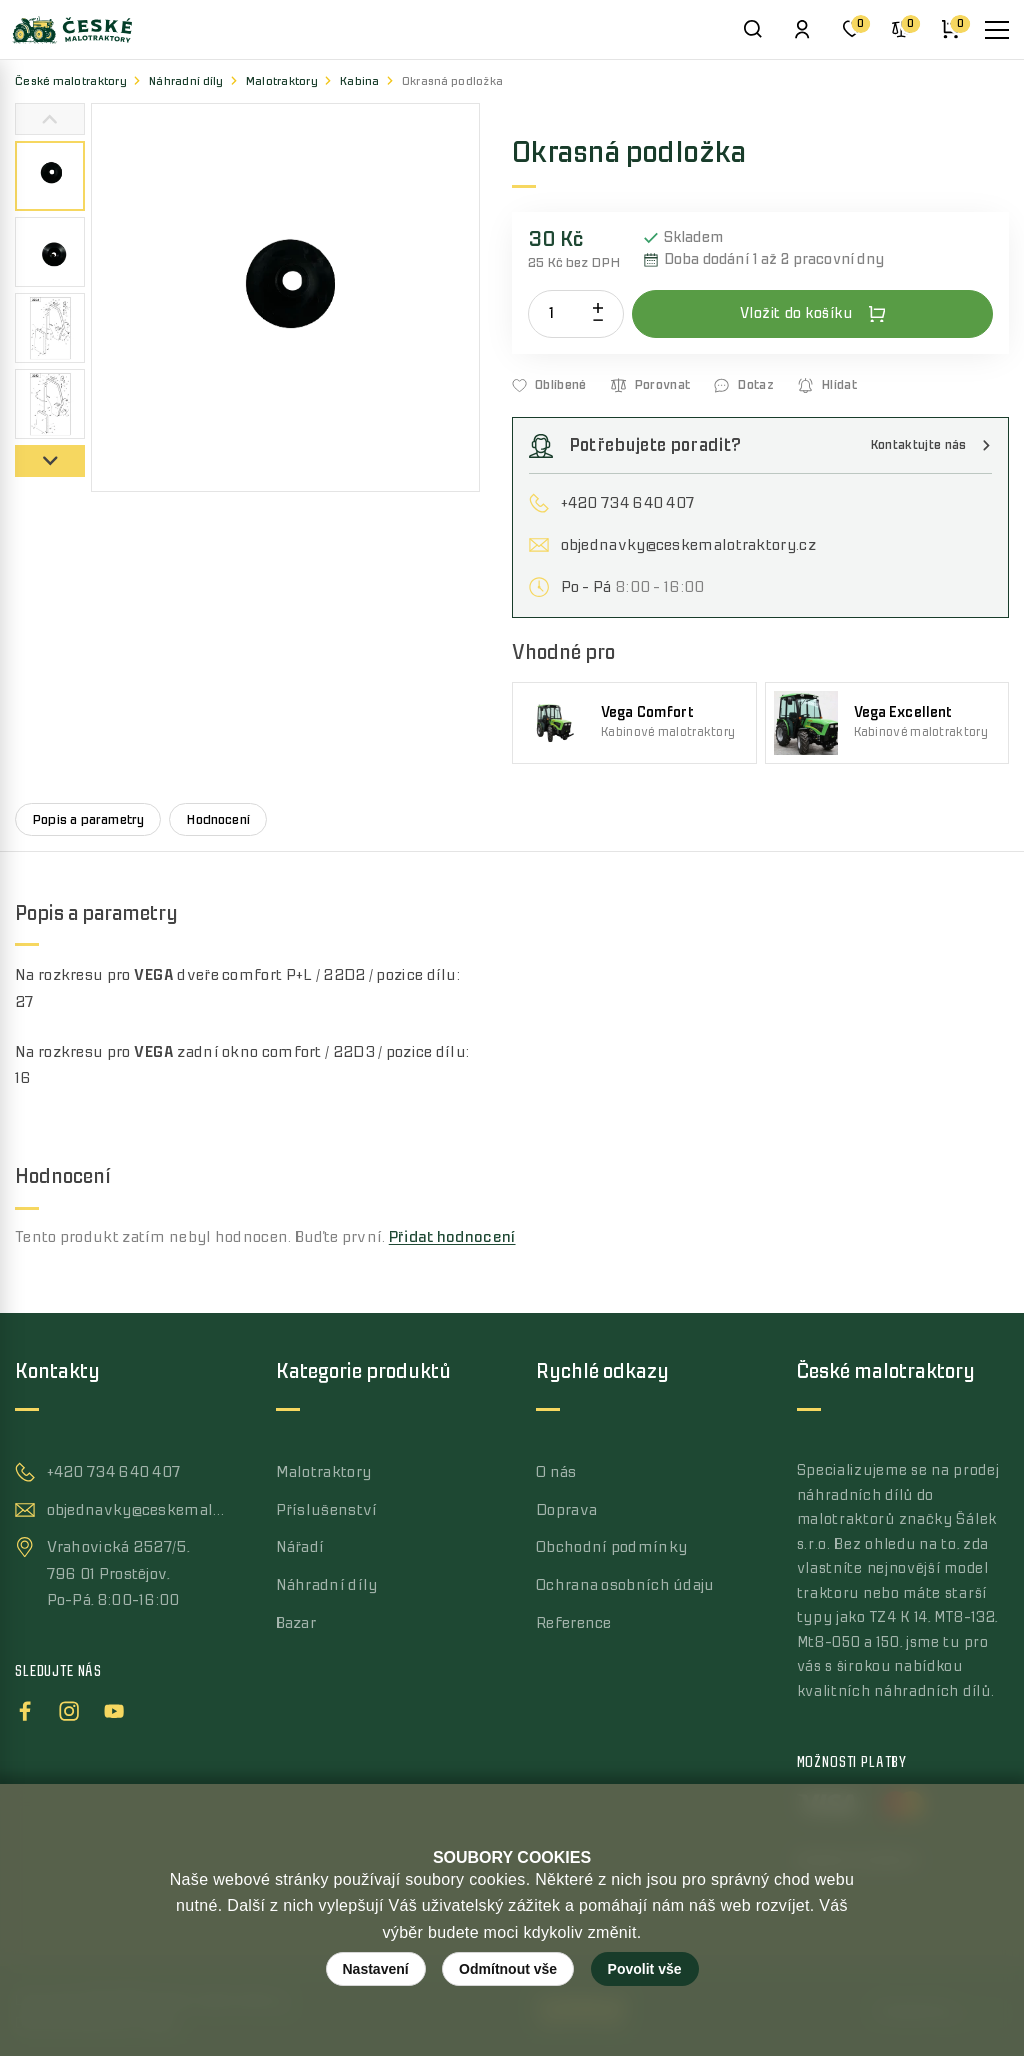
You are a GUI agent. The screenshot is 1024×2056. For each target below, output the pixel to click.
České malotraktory (71, 81)
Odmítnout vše (508, 1969)
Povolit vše (645, 1969)
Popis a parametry (88, 819)
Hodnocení (218, 819)
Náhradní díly (186, 81)
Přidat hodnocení (452, 1237)
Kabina (360, 81)
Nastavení (376, 1969)
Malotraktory (282, 81)
